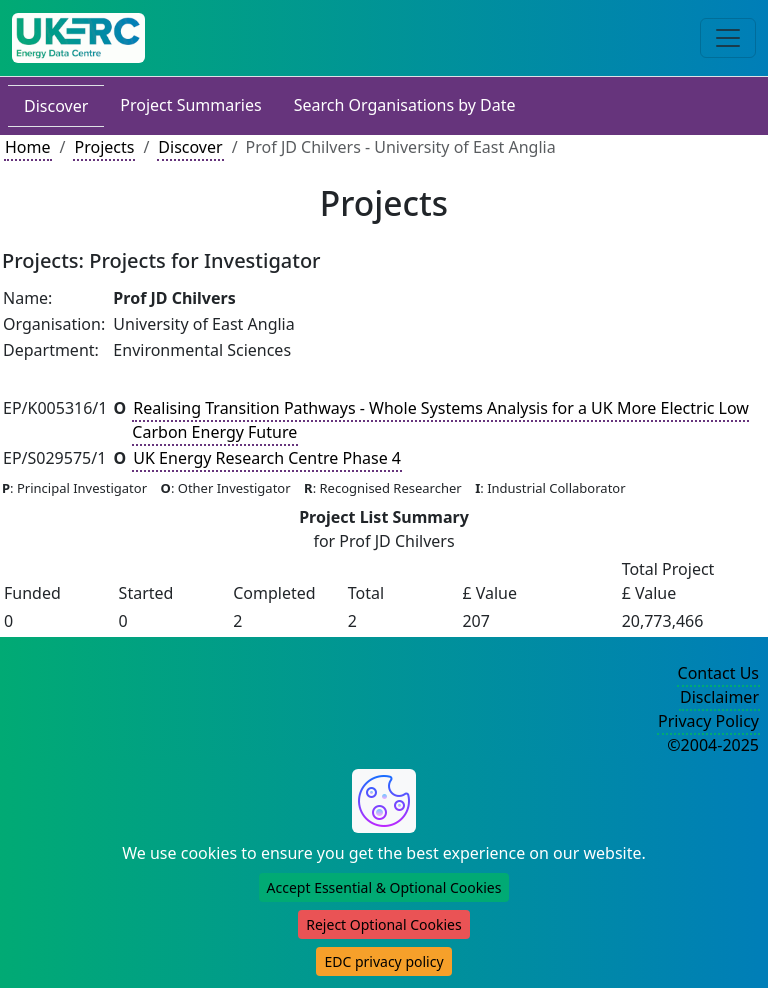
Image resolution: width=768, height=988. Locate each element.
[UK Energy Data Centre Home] (78, 38)
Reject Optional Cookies (383, 924)
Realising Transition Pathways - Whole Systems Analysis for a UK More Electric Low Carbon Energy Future (440, 420)
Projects (104, 147)
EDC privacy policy (383, 961)
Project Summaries (190, 105)
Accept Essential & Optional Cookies (384, 887)
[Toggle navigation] (728, 38)
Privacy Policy (708, 721)
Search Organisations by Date (405, 105)
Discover (56, 106)
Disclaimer (719, 697)
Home (28, 147)
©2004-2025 (713, 745)
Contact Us (718, 673)
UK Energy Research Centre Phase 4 (267, 458)
